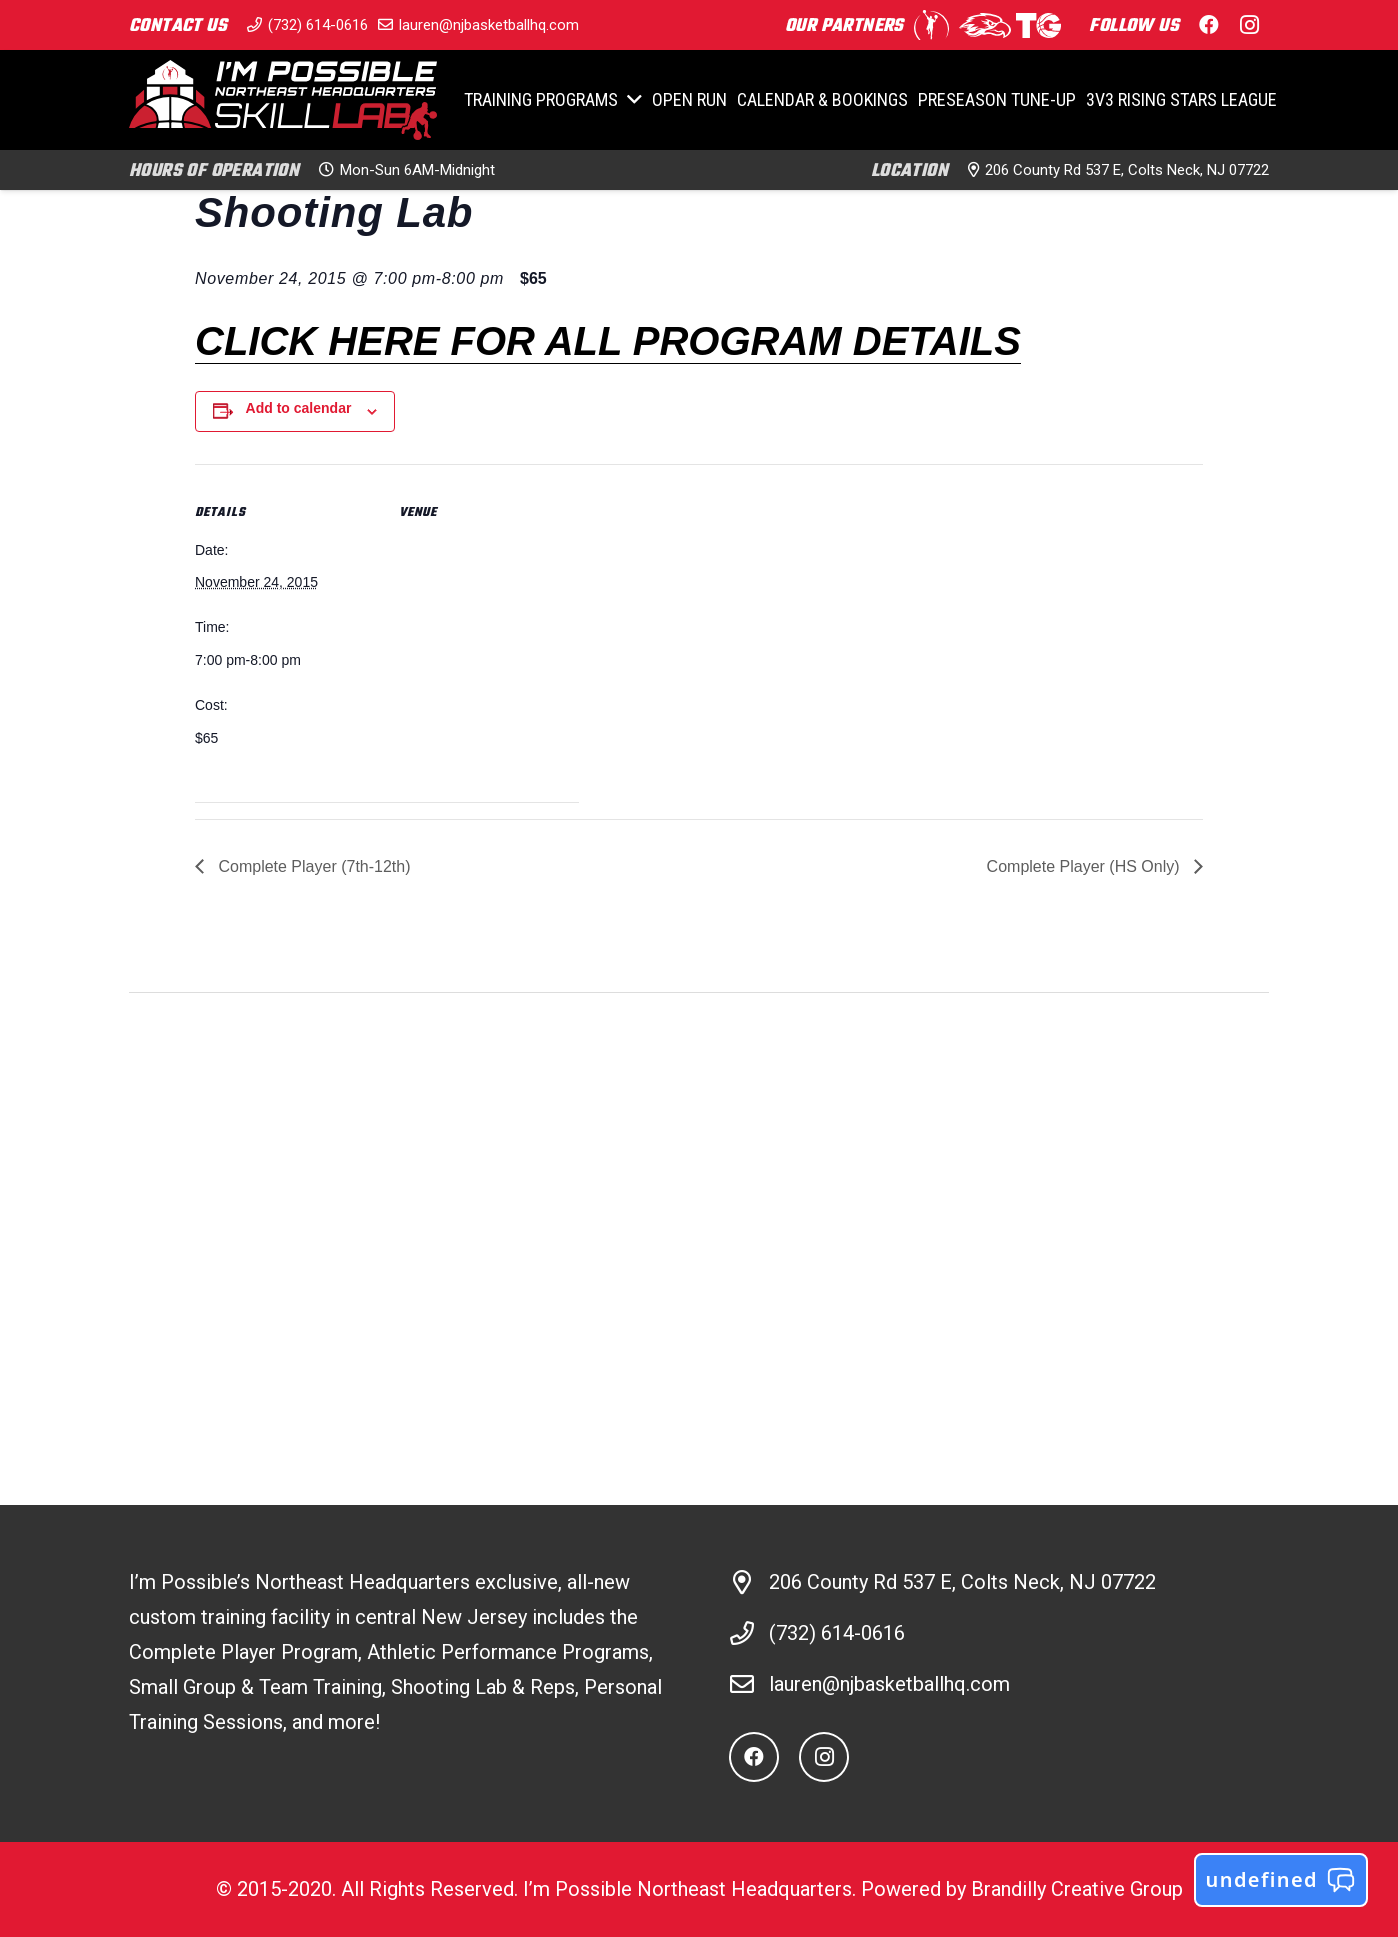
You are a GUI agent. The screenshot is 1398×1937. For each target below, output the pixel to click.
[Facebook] (754, 1757)
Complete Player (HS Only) (1085, 866)
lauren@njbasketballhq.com (889, 1684)
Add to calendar (299, 408)
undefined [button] (1281, 1880)
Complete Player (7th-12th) (312, 866)
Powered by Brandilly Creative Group (1022, 1889)
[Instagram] (824, 1757)
